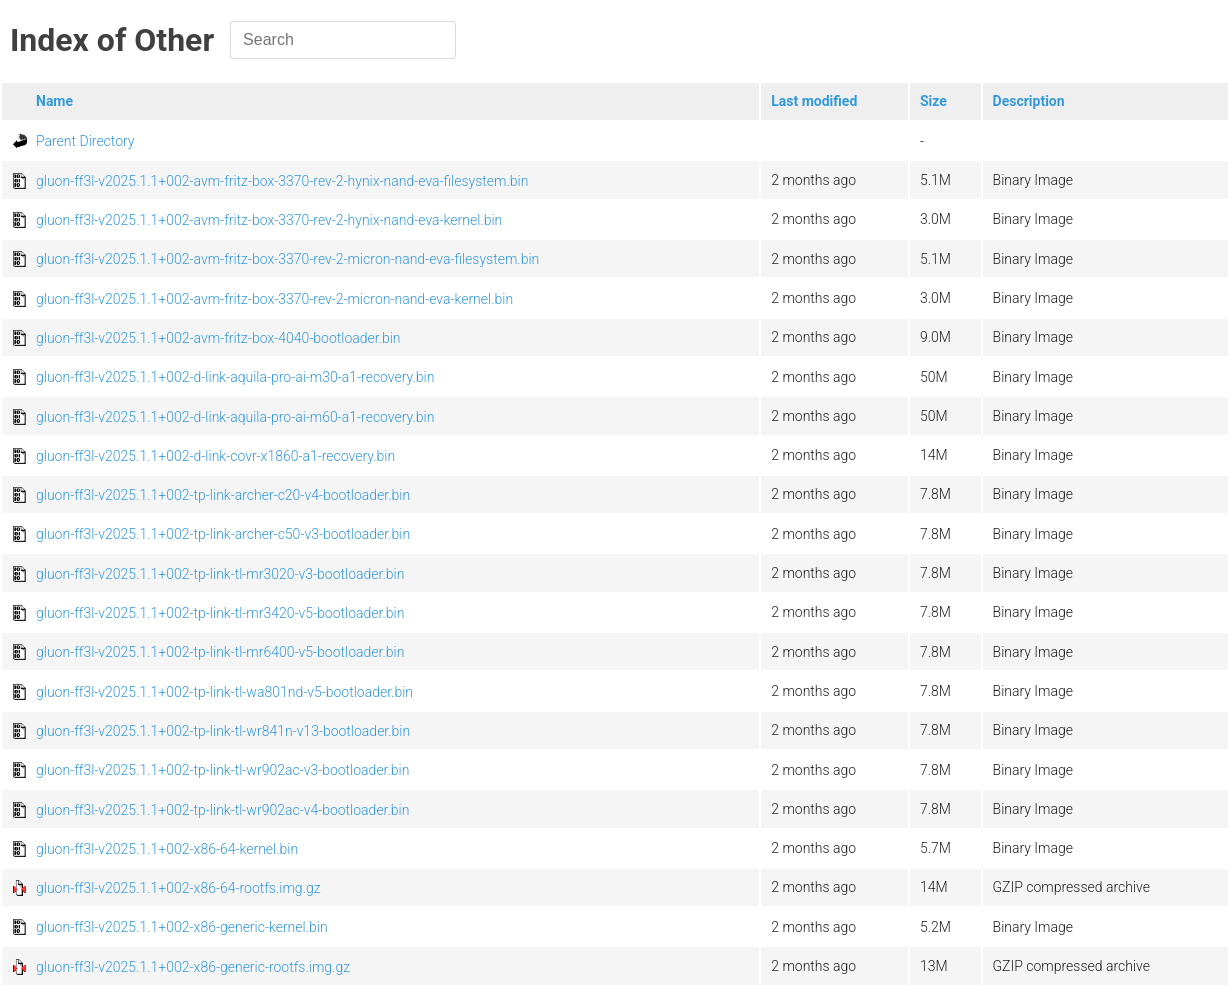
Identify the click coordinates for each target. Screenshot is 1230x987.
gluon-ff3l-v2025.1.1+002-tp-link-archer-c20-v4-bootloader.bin (223, 495)
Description (1029, 101)
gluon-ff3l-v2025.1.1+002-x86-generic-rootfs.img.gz (193, 967)
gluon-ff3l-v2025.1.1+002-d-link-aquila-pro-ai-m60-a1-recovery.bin (235, 417)
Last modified (814, 101)
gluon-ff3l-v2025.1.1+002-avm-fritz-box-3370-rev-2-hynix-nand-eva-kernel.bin (269, 220)
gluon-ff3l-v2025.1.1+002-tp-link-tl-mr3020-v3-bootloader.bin (220, 574)
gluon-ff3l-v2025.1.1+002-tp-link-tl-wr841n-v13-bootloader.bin (223, 731)
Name (54, 101)
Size (933, 101)
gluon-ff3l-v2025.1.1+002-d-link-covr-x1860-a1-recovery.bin (215, 456)
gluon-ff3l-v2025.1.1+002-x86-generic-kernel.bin (182, 927)
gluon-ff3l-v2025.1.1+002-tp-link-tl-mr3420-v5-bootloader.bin (220, 613)
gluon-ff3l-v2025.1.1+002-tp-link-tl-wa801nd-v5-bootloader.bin (224, 692)
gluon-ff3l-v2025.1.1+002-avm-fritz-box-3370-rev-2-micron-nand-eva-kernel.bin (274, 299)
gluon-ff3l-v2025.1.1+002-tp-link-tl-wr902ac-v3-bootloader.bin (222, 770)
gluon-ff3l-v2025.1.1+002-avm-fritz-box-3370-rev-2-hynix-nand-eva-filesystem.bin (282, 181)
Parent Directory (85, 141)
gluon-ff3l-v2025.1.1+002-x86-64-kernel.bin (167, 849)
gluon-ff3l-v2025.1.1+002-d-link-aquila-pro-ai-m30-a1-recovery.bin (235, 377)
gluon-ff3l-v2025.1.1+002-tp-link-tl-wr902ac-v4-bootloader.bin (222, 810)
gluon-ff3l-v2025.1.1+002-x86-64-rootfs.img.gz (178, 888)
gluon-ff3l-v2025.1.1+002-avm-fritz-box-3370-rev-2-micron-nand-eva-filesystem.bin (287, 259)
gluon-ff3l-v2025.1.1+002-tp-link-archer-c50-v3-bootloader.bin (223, 534)
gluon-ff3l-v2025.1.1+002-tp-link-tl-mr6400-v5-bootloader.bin (220, 652)
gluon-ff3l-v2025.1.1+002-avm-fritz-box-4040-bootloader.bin (218, 338)
